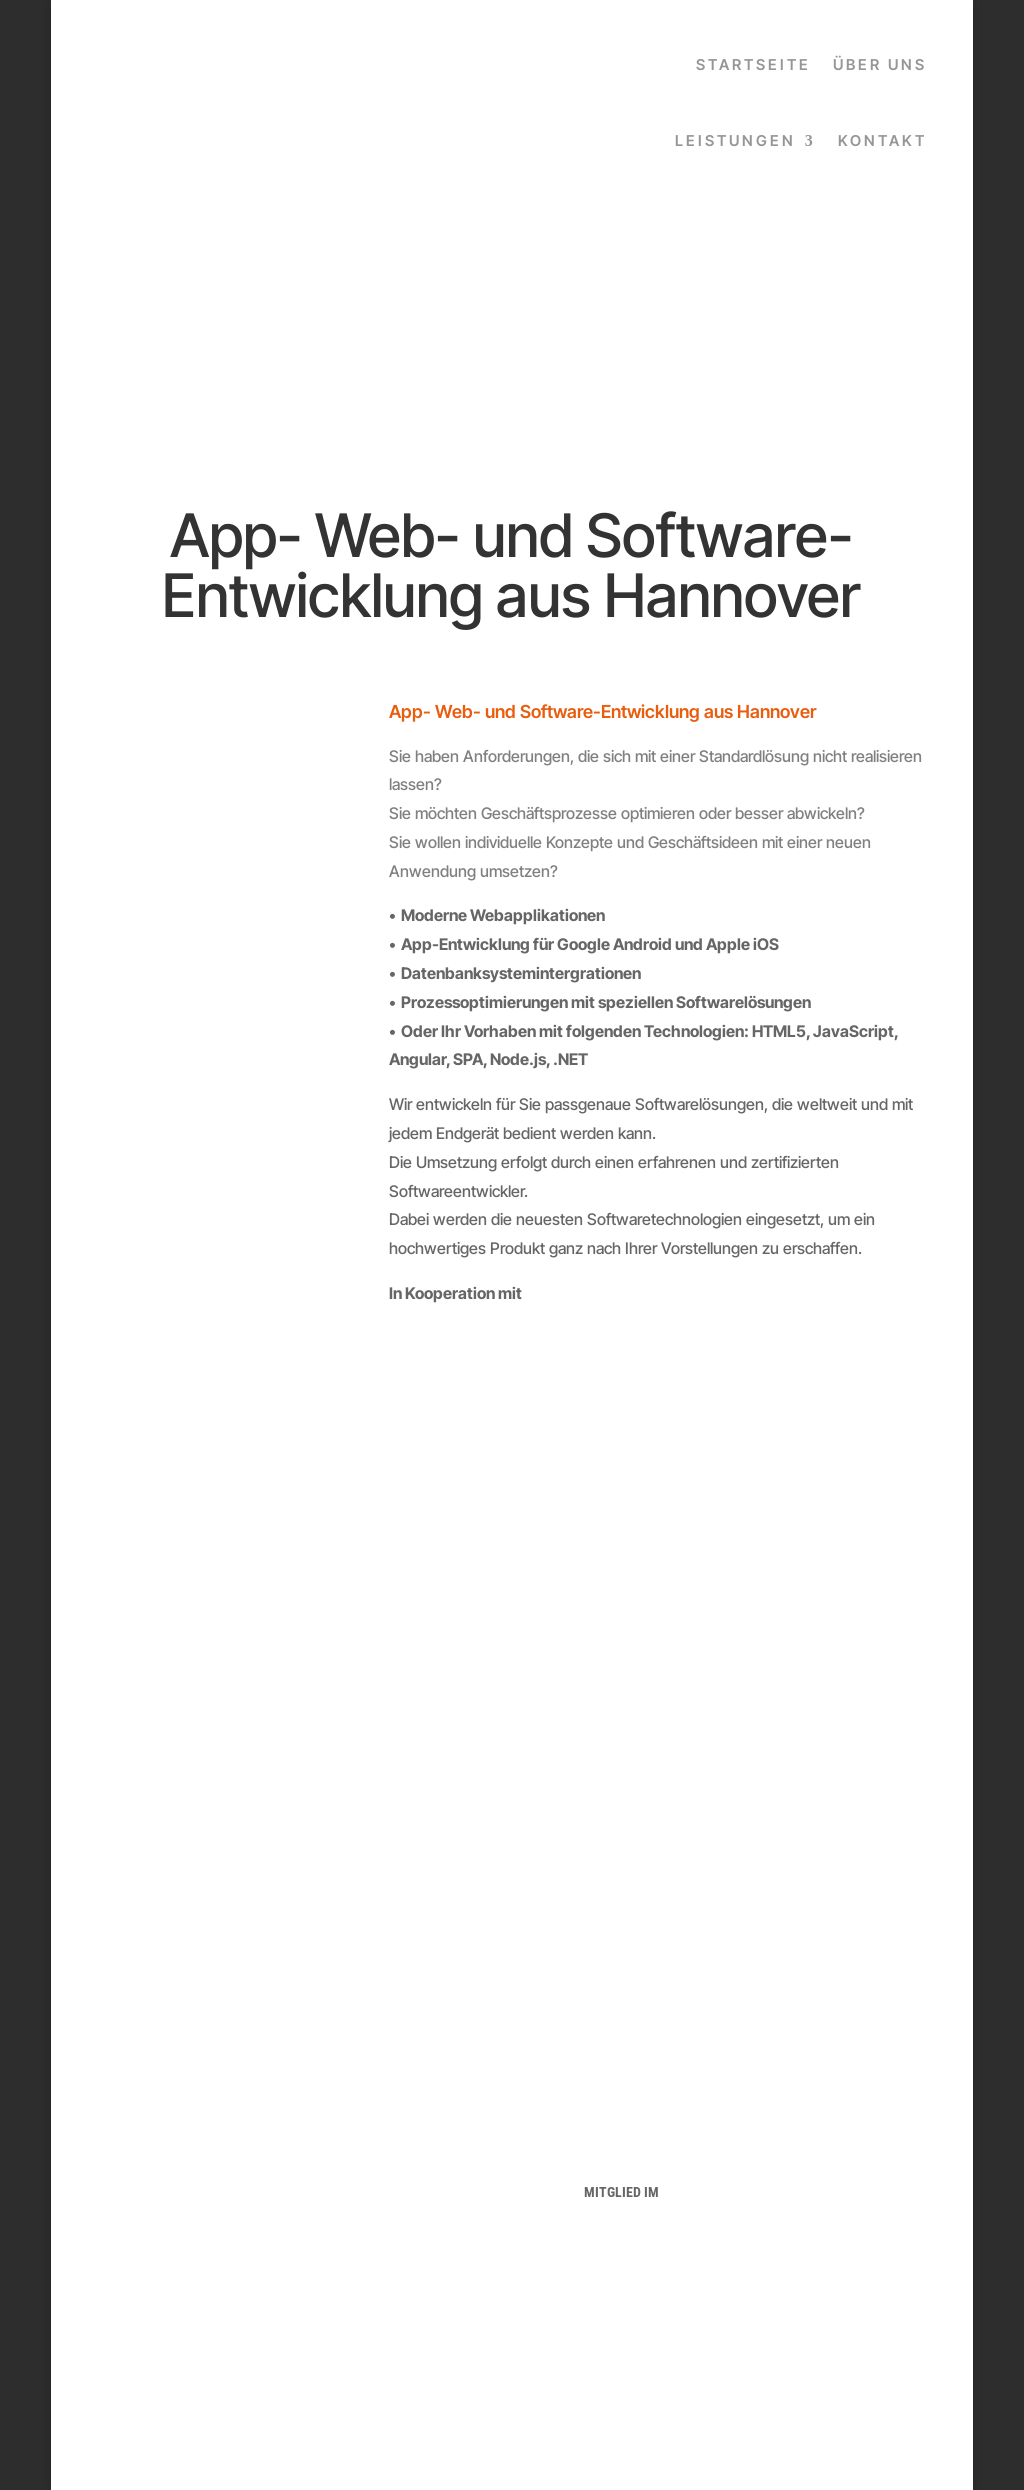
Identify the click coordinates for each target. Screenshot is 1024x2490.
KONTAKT (882, 140)
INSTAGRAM (403, 2273)
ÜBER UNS (880, 64)
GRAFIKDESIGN (183, 2178)
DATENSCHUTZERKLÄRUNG (402, 2131)
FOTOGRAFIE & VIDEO (184, 2250)
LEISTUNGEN (735, 140)
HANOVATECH (621, 2131)
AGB (403, 2178)
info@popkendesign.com (840, 2288)
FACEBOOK (402, 2249)
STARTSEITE (753, 64)
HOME (183, 2131)
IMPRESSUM (403, 2155)
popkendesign (771, 2422)
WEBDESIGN (183, 2226)
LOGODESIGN (184, 2202)
